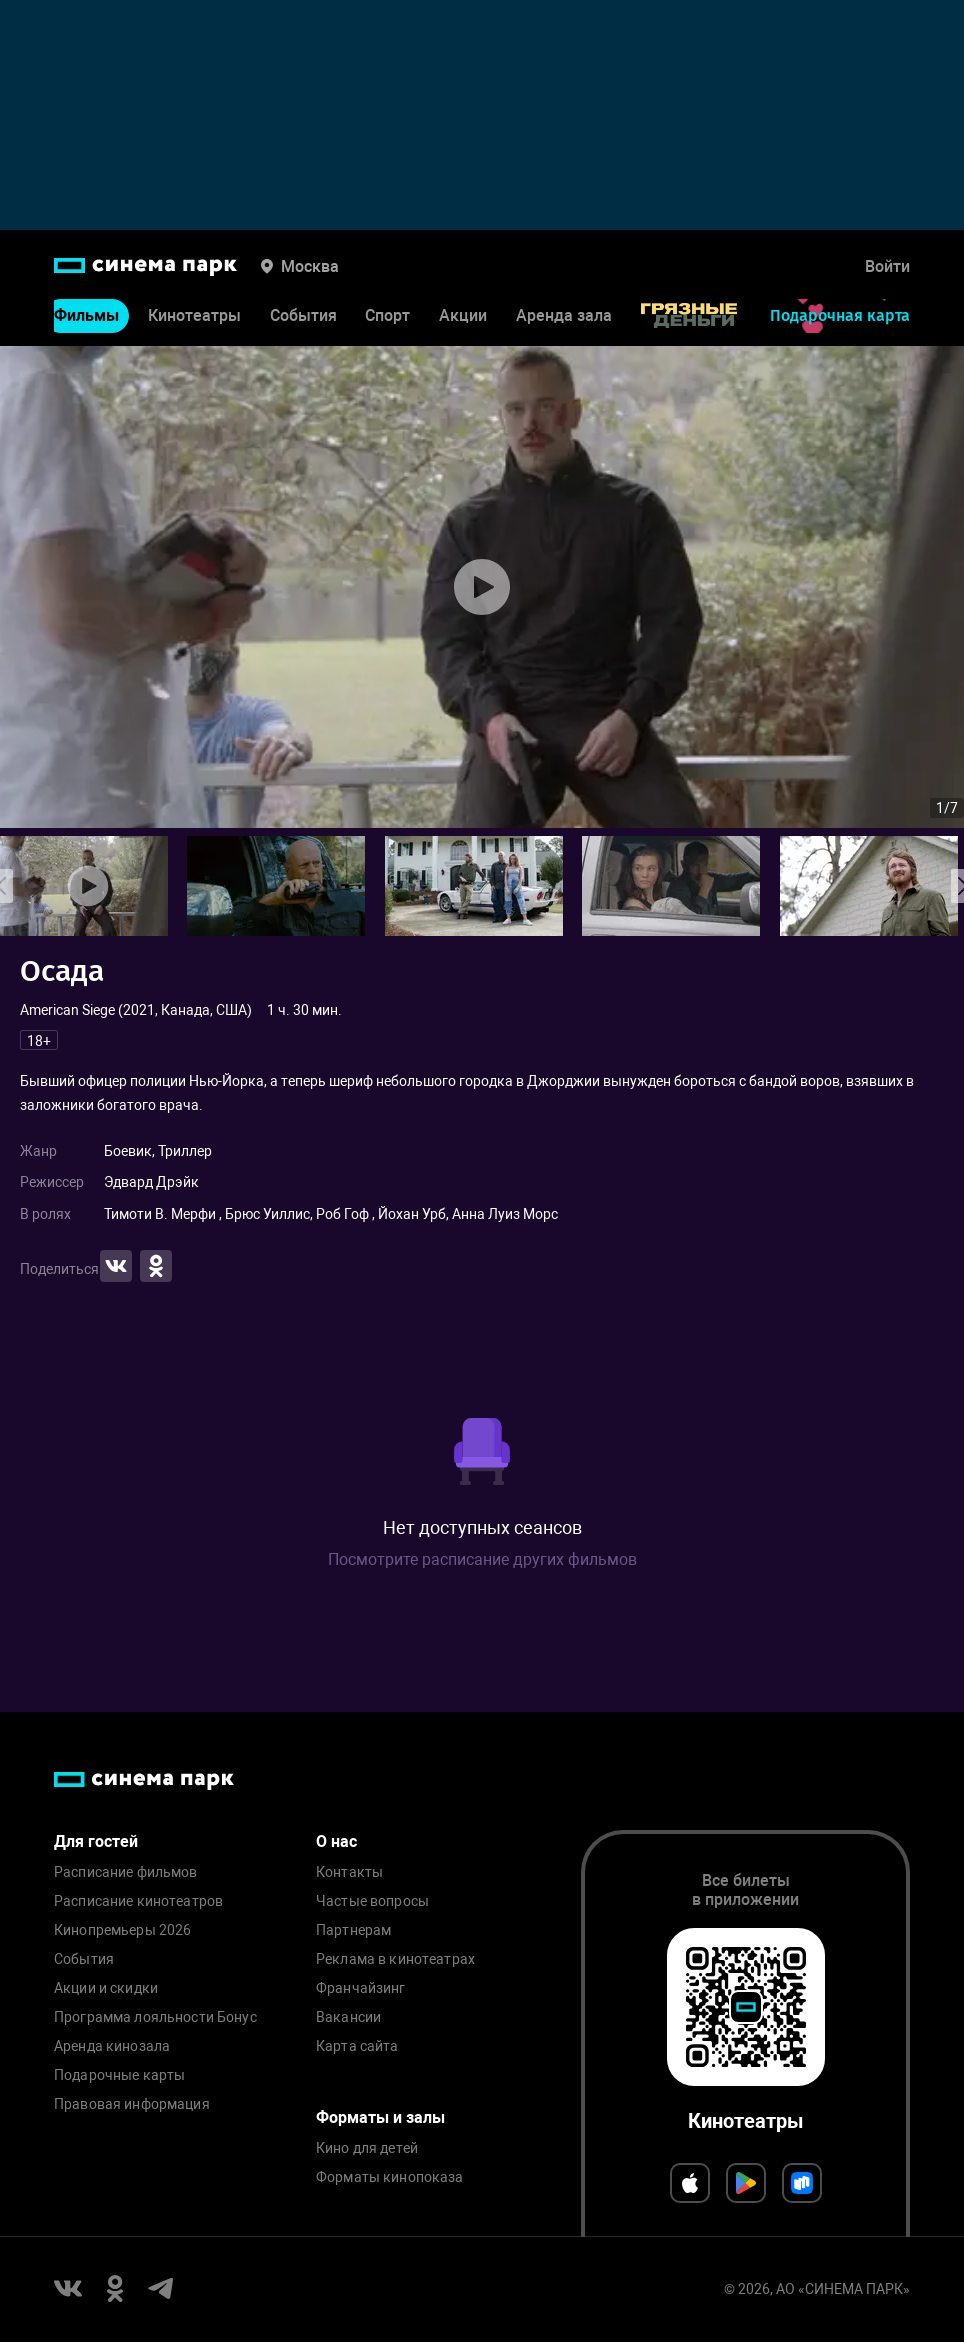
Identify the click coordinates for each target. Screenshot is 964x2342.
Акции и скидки (106, 1988)
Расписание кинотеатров (138, 1901)
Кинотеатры (194, 315)
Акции (463, 315)
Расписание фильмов (126, 1872)
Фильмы (86, 315)
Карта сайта (357, 2046)
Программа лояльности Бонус (155, 2017)
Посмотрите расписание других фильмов (482, 1559)
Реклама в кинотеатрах (395, 1959)
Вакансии (348, 2017)
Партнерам (353, 1930)
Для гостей (96, 1841)
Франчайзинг (361, 1988)
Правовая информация (132, 2104)
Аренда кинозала (112, 2046)
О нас (336, 1841)
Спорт (387, 315)
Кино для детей (367, 2148)
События (303, 315)
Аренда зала (564, 315)
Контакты (349, 1872)
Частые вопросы (372, 1901)
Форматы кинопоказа (390, 2177)
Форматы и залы (380, 2117)
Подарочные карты (119, 2075)
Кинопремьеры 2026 (122, 1930)
